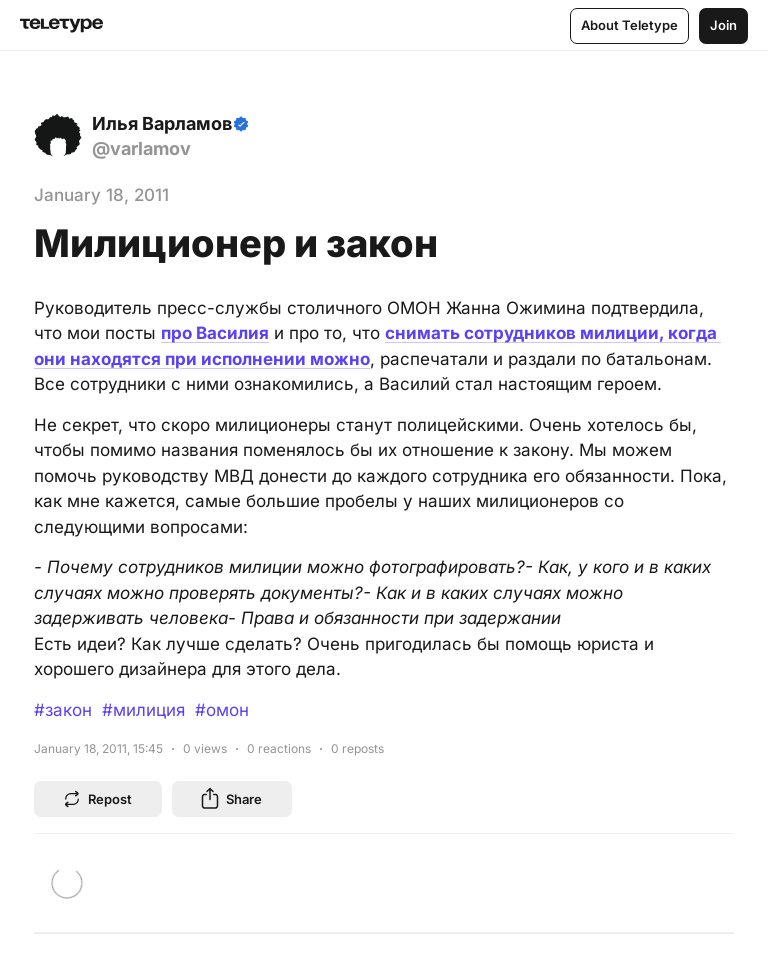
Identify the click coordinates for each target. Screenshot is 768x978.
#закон (63, 710)
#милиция (143, 710)
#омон (222, 710)
